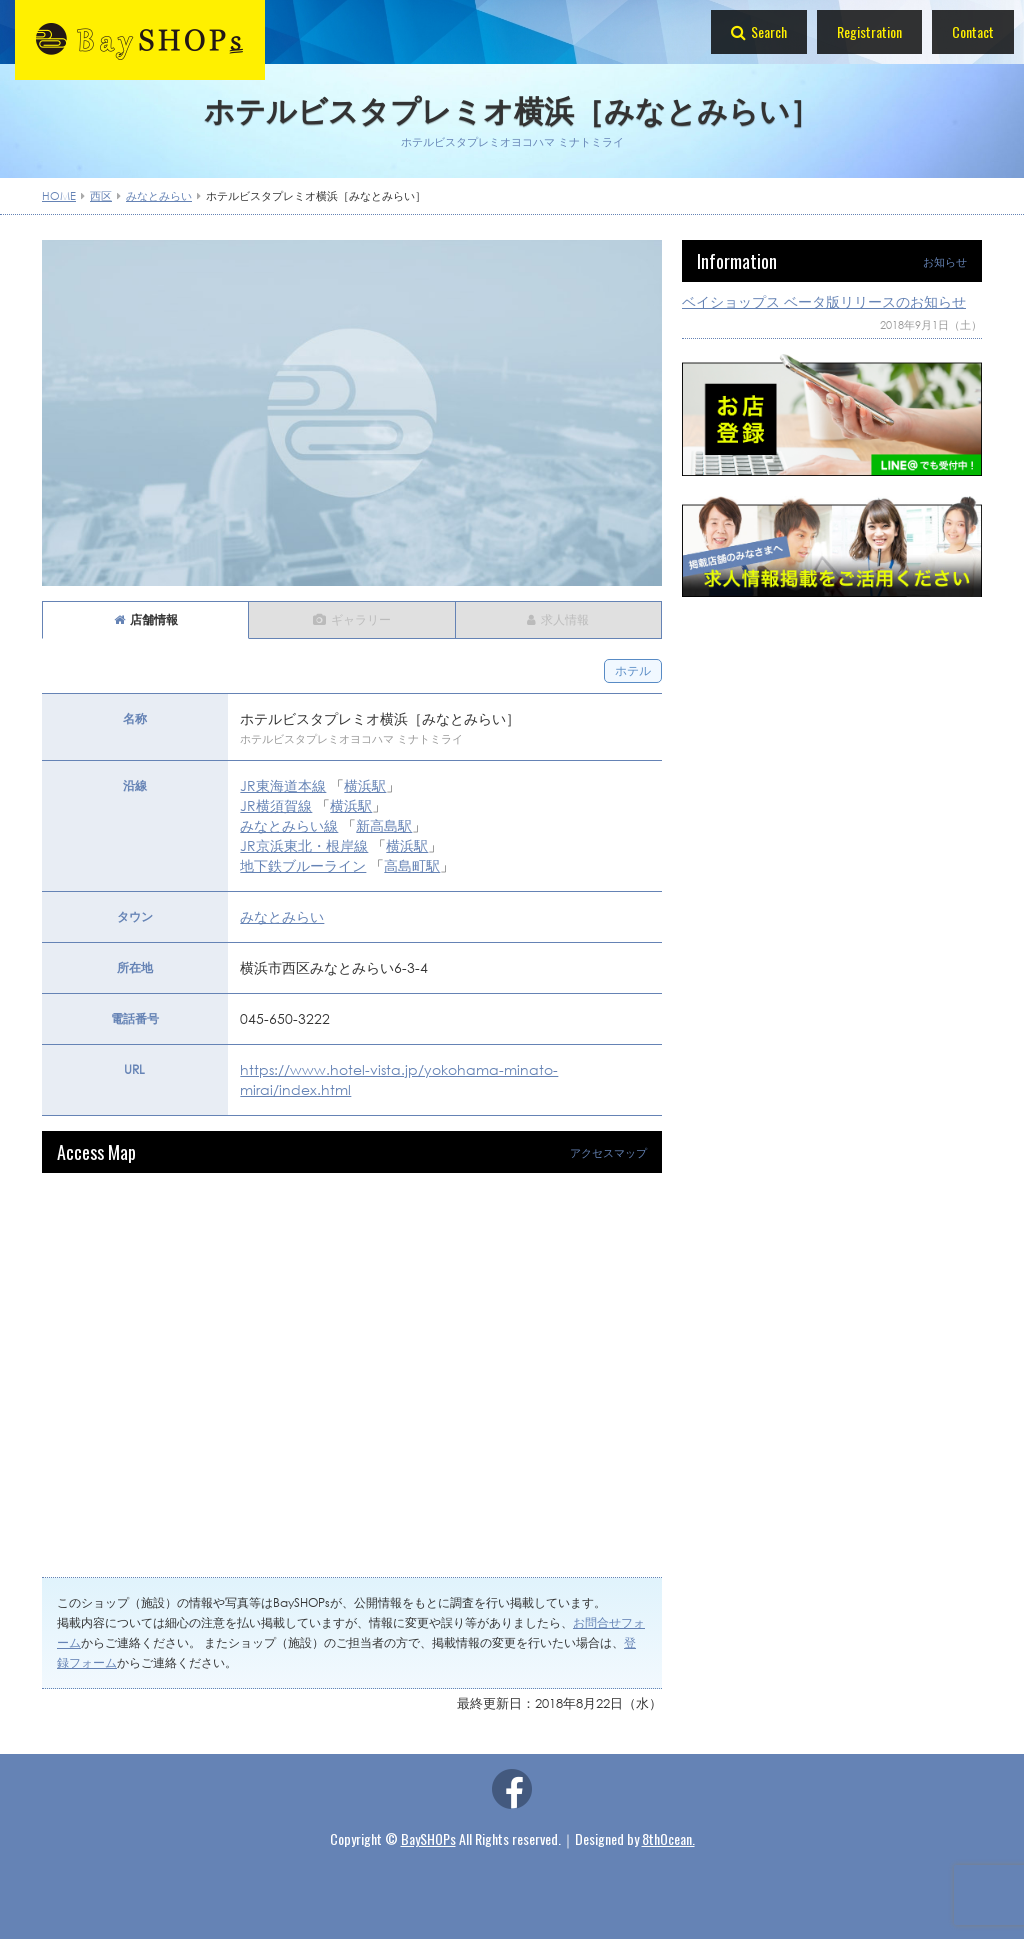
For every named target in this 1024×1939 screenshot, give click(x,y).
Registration (869, 31)
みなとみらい (282, 916)
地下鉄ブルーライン (303, 865)
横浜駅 (365, 785)
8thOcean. (668, 1838)
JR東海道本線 (283, 785)
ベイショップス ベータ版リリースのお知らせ (824, 301)
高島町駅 (412, 865)
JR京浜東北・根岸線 (304, 845)
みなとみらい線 (289, 825)
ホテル (633, 670)
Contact (973, 31)
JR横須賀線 (276, 805)
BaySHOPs (428, 1838)
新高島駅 (384, 825)
